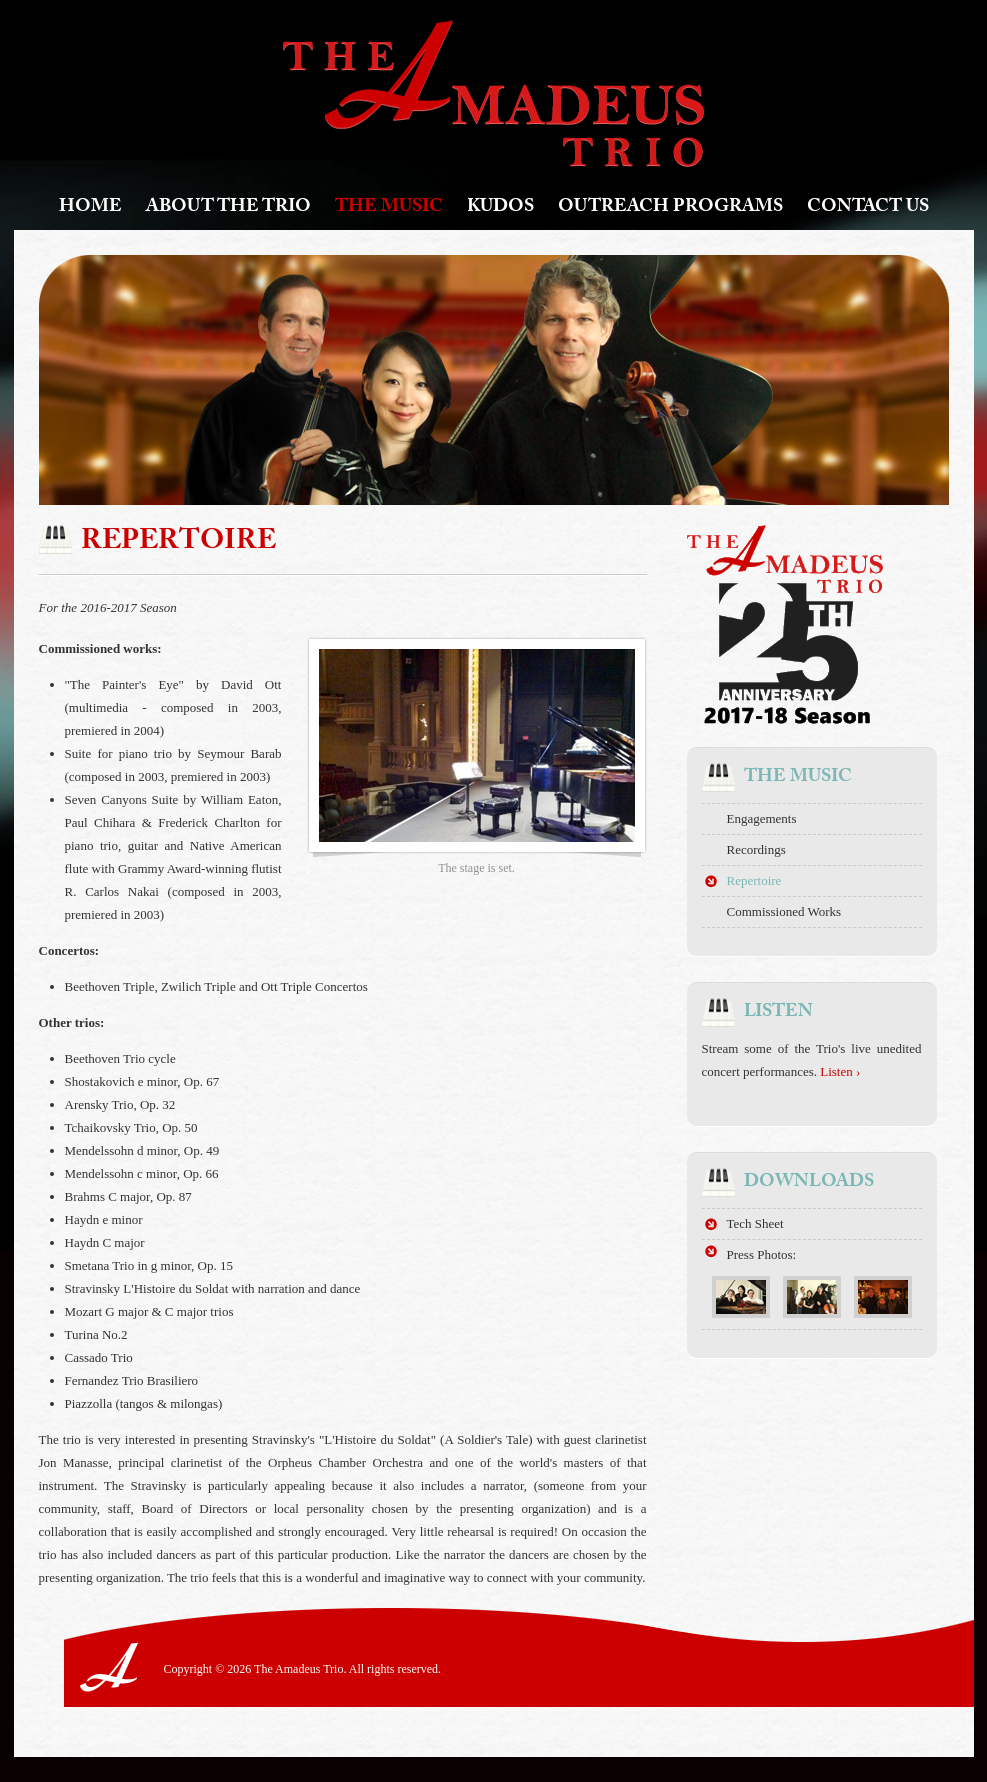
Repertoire (754, 880)
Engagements (762, 818)
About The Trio (228, 208)
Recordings (756, 849)
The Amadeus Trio (493, 93)
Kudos (500, 208)
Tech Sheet (755, 1223)
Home (90, 208)
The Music (389, 208)
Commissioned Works (784, 911)
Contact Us (868, 208)
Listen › (840, 1071)
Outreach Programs (670, 208)
